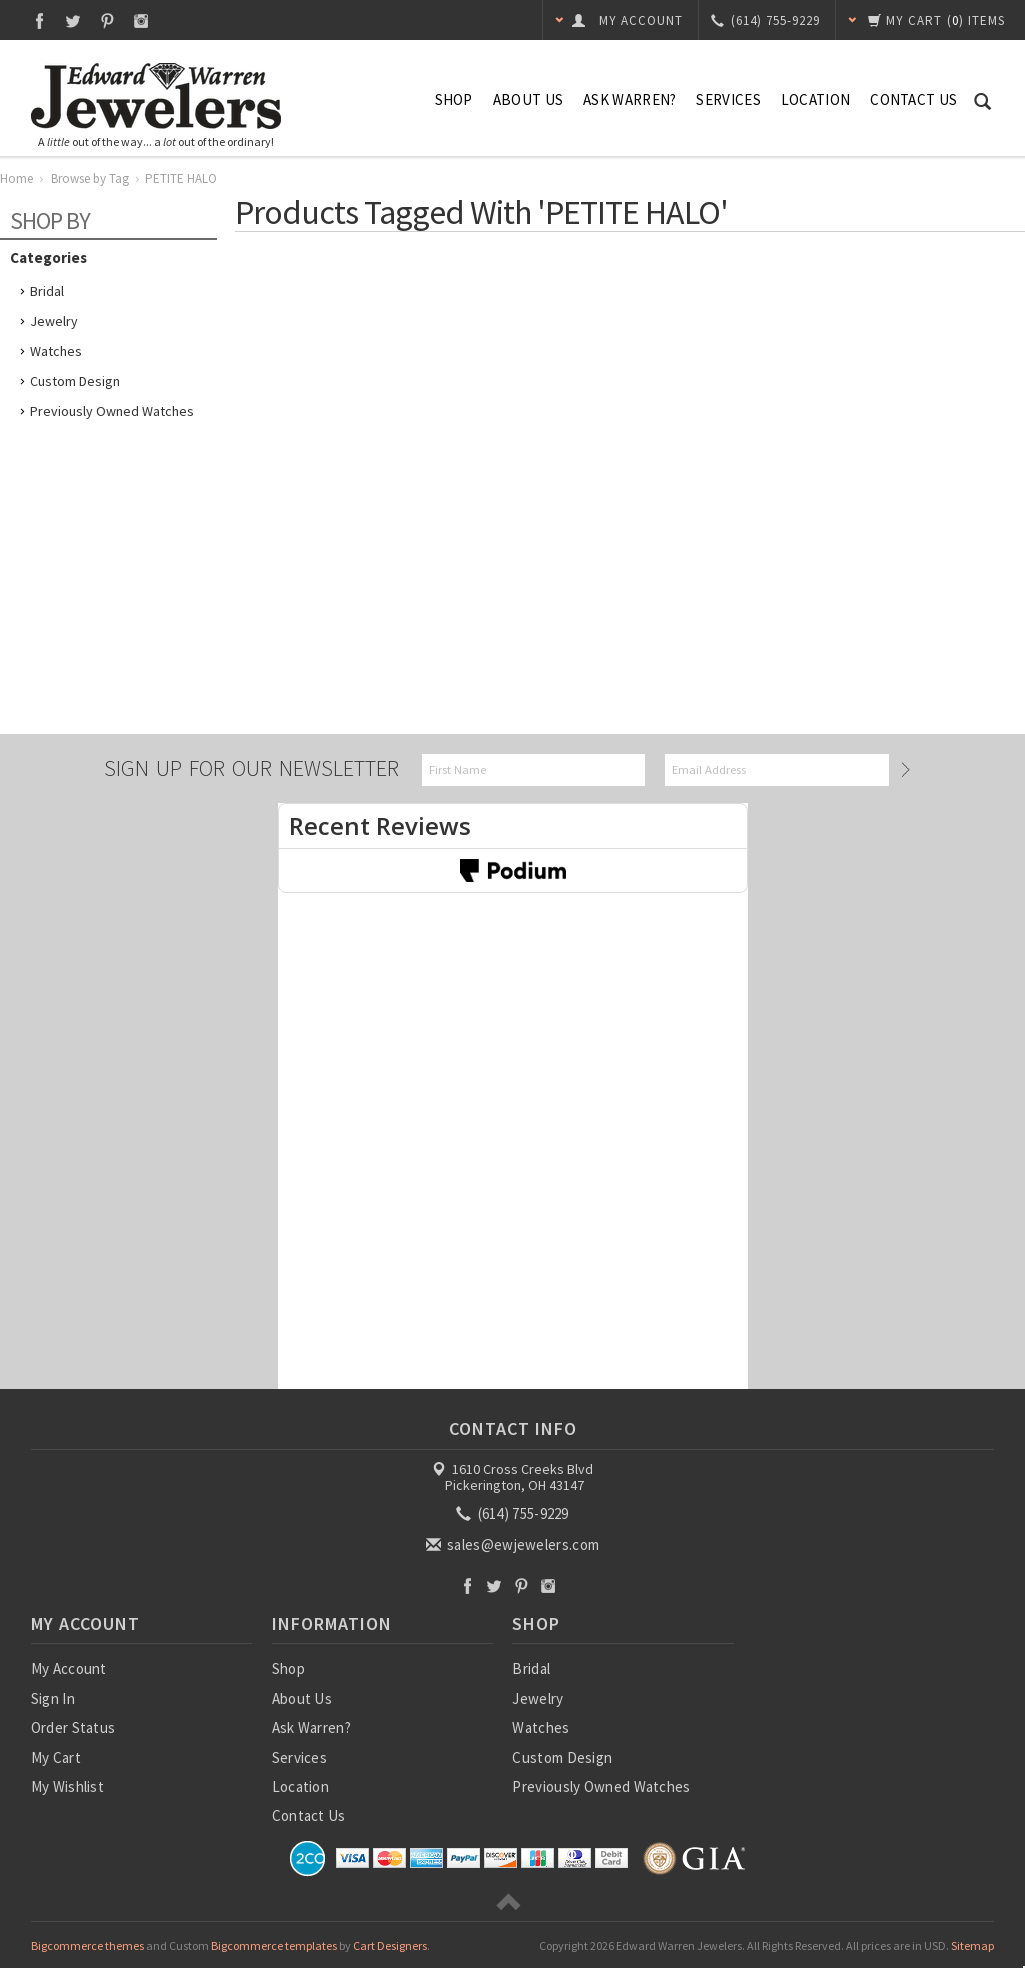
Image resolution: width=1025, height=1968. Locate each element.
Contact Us (913, 99)
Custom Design (75, 381)
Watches (56, 351)
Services (728, 99)
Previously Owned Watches (112, 411)
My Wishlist (67, 1786)
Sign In (53, 1698)
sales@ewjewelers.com (514, 1544)
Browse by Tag (90, 178)
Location (815, 99)
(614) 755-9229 (514, 1513)
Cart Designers (390, 1945)
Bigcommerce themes (87, 1945)
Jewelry (54, 321)
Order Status (73, 1727)
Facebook (39, 20)
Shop (454, 99)
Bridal (47, 291)
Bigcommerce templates (274, 1945)
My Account (69, 1668)
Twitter (73, 20)
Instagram (141, 20)
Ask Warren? (629, 99)
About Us (528, 99)
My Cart (56, 1757)
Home (16, 178)
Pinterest (107, 20)
